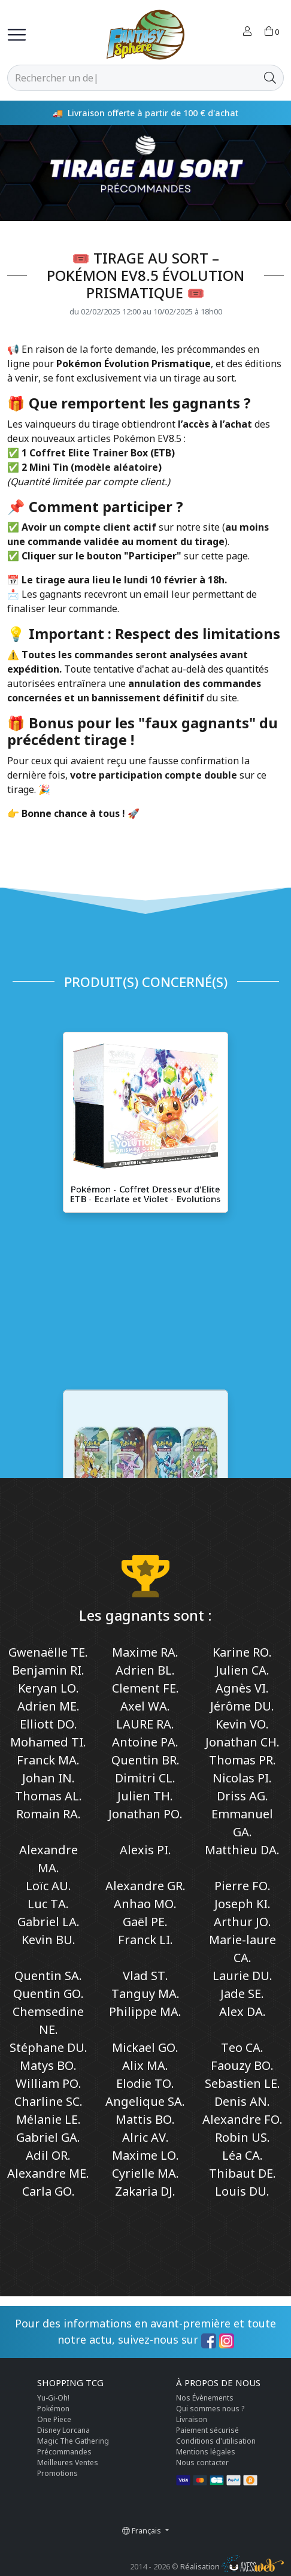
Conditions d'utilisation (216, 2441)
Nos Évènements (205, 2398)
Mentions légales (205, 2452)
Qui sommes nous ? (210, 2409)
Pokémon (53, 2409)
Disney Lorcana (63, 2430)
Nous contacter (202, 2462)
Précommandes (64, 2452)
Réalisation (232, 2566)
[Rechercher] (132, 78)
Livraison (191, 2419)
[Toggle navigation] (16, 35)
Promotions (57, 2473)
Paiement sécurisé (207, 2430)
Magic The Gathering (73, 2441)
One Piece (54, 2419)
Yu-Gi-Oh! (53, 2398)
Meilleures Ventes (67, 2462)
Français (142, 2530)
